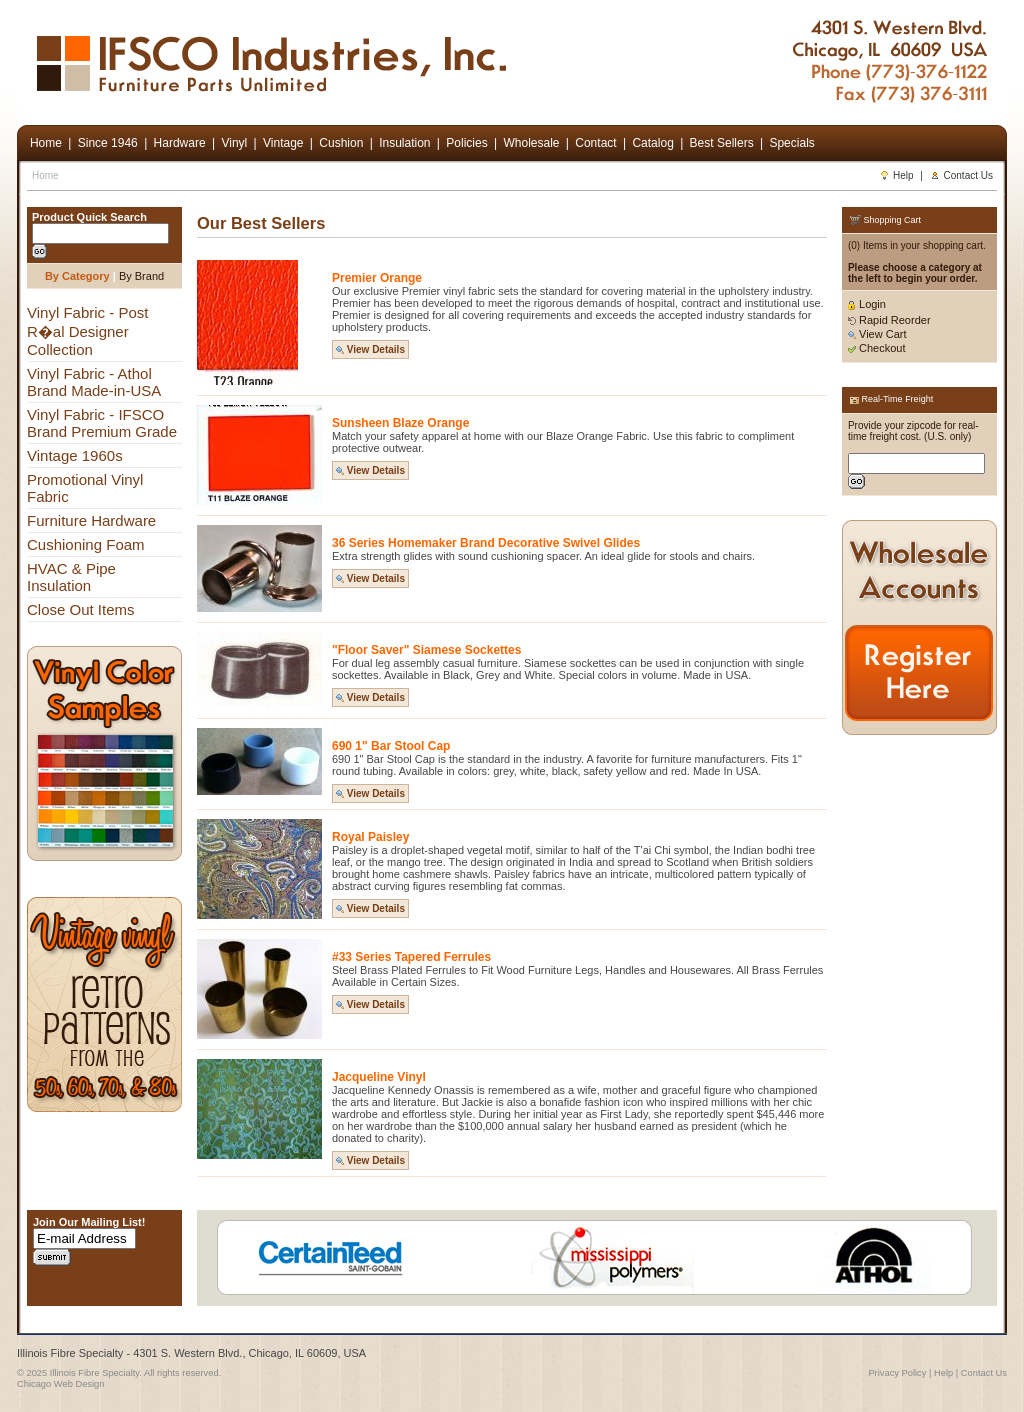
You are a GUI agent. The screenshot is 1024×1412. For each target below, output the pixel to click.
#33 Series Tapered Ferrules (411, 957)
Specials (791, 143)
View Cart (877, 334)
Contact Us (961, 175)
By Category (77, 276)
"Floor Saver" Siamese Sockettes (426, 650)
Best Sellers (722, 143)
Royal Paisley (370, 837)
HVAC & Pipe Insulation (71, 577)
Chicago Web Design (60, 1384)
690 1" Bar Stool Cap (391, 746)
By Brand (141, 276)
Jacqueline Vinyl (379, 1077)
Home (45, 175)
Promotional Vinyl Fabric (85, 488)
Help (896, 175)
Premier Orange (377, 278)
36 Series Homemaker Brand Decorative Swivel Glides (486, 543)
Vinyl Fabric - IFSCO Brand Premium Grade (102, 423)
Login (867, 304)
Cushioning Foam (86, 544)
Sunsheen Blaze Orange (400, 423)
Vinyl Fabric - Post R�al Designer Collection (87, 331)
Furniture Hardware (91, 520)
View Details (370, 349)
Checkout (877, 348)
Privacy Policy (897, 1373)
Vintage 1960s (75, 455)
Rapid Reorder (889, 320)
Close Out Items (81, 609)
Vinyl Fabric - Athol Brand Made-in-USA (94, 382)
